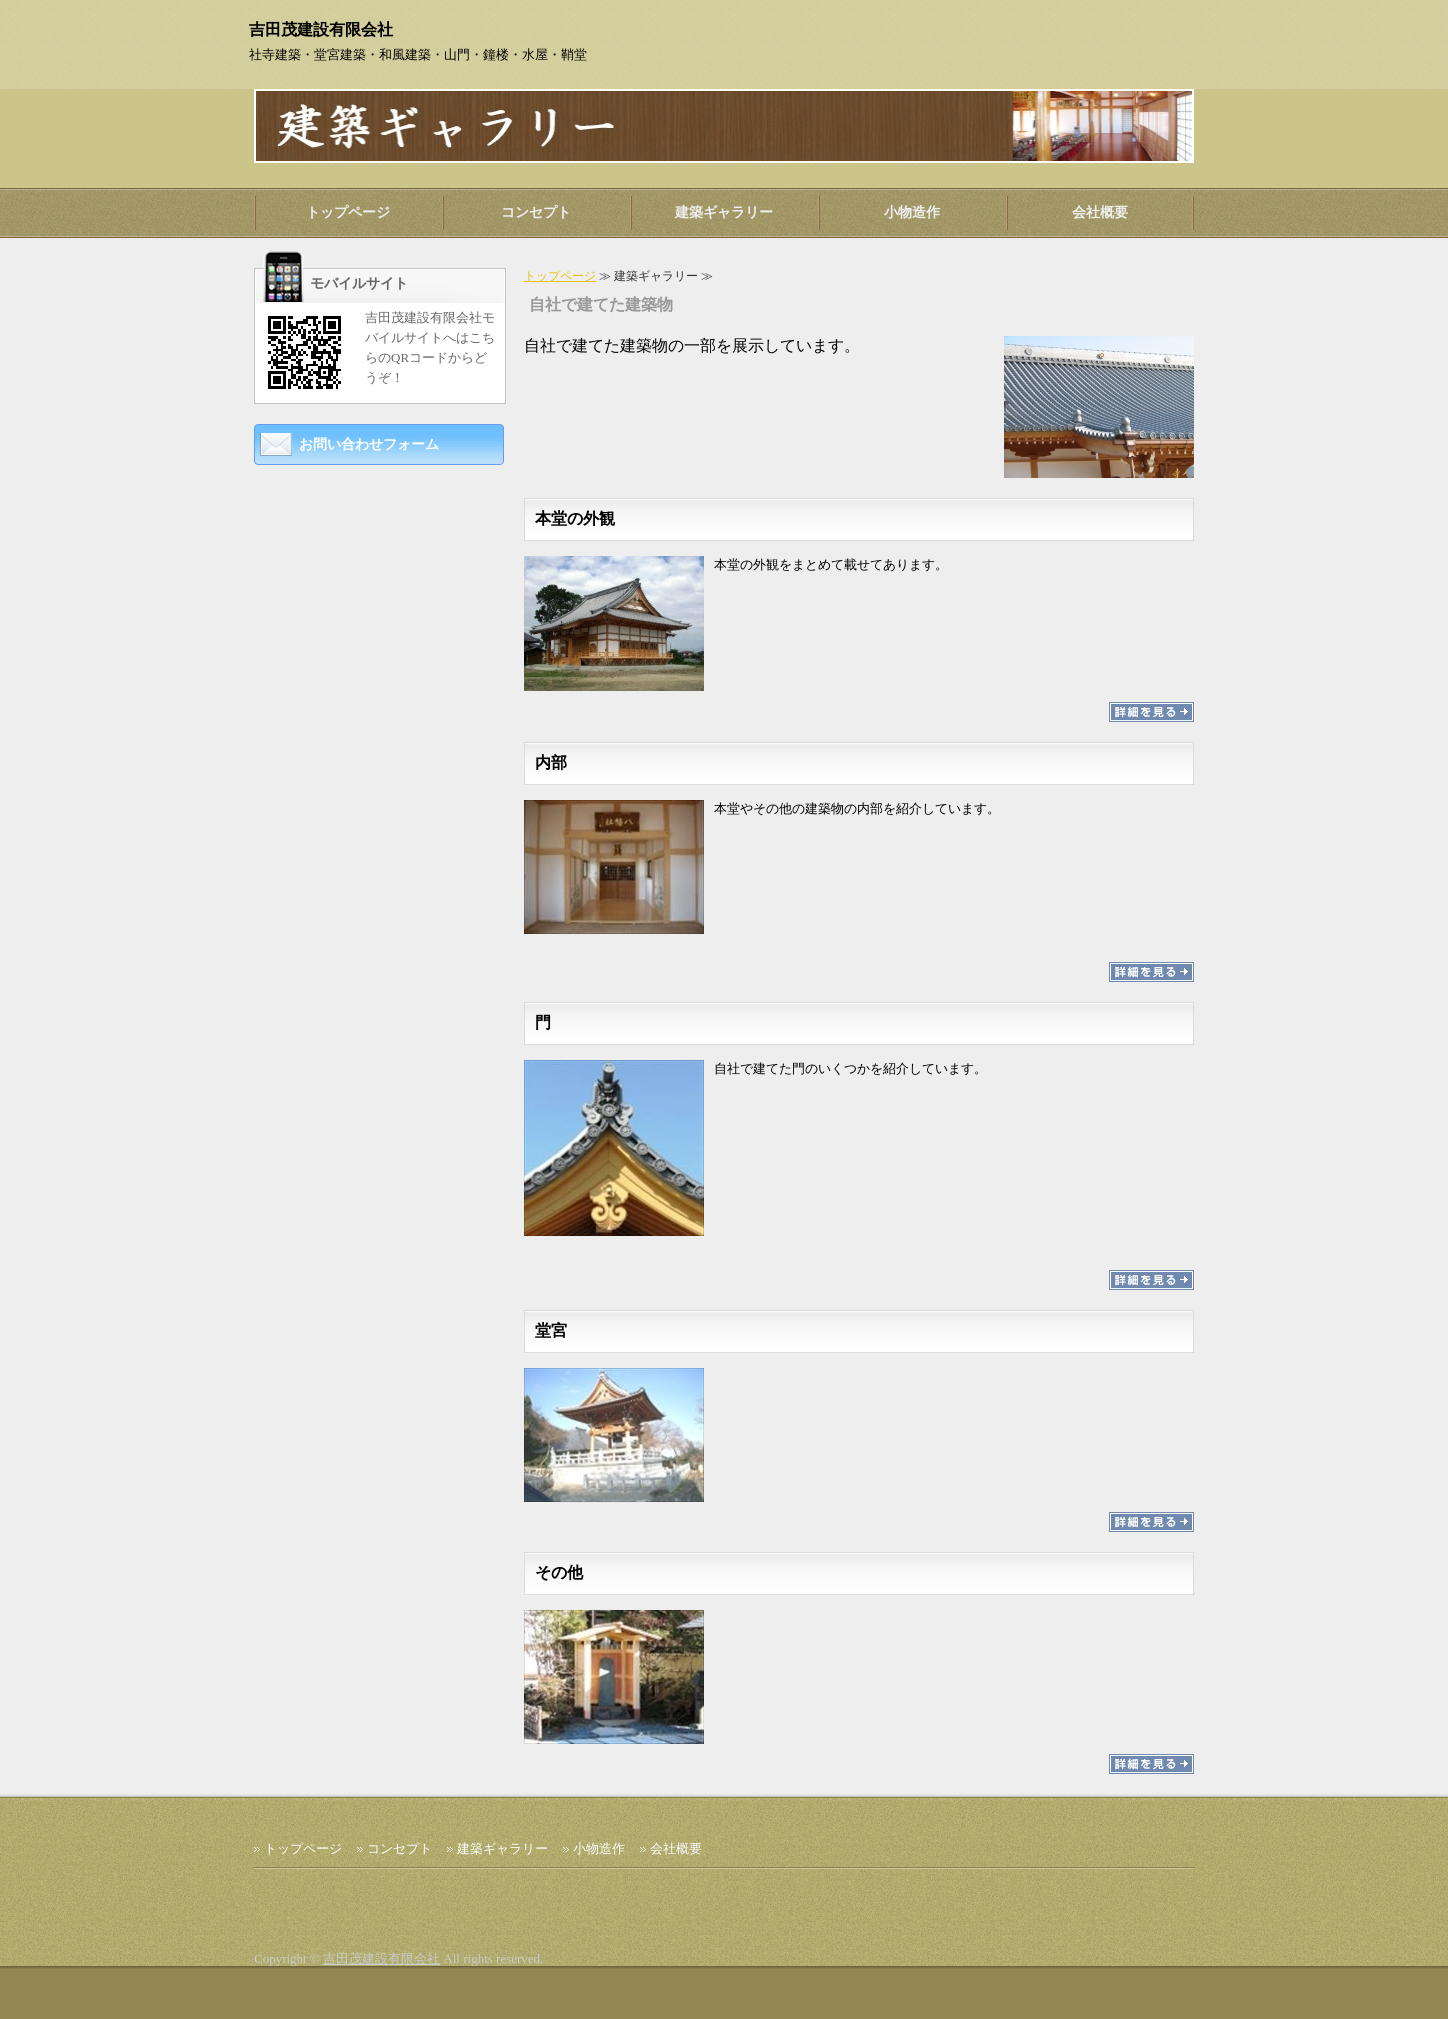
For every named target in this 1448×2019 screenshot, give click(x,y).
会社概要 (1100, 212)
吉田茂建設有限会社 (381, 1958)
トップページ (348, 212)
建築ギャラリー (724, 212)
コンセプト (536, 212)
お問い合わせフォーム (369, 444)
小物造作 (912, 212)
